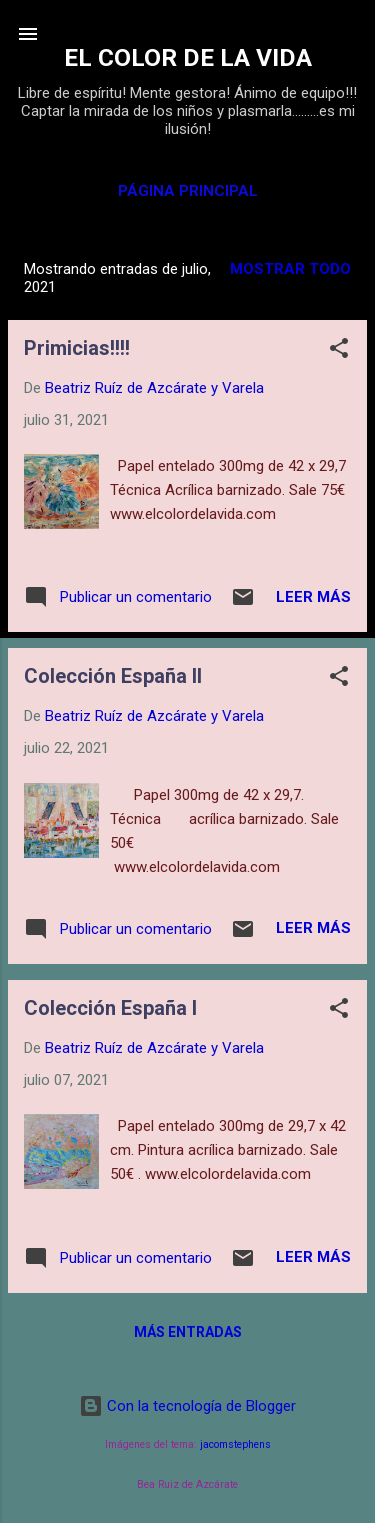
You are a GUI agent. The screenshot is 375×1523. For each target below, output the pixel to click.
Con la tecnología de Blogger (187, 1406)
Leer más (313, 597)
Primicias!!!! (77, 348)
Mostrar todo (290, 269)
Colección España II (113, 676)
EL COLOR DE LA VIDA (188, 57)
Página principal (188, 191)
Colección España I (110, 1008)
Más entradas (188, 1332)
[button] (339, 351)
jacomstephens (235, 1444)
